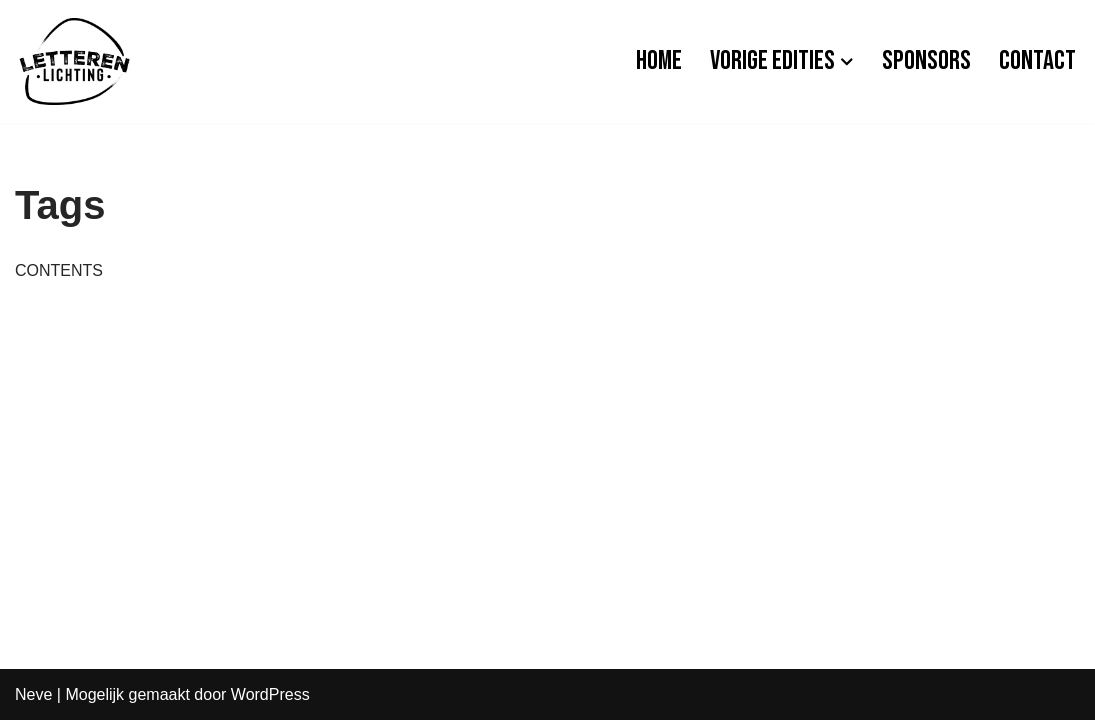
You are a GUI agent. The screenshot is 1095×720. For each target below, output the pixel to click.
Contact (1037, 61)
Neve (33, 694)
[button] (847, 62)
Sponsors (926, 61)
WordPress (270, 694)
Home (659, 61)
